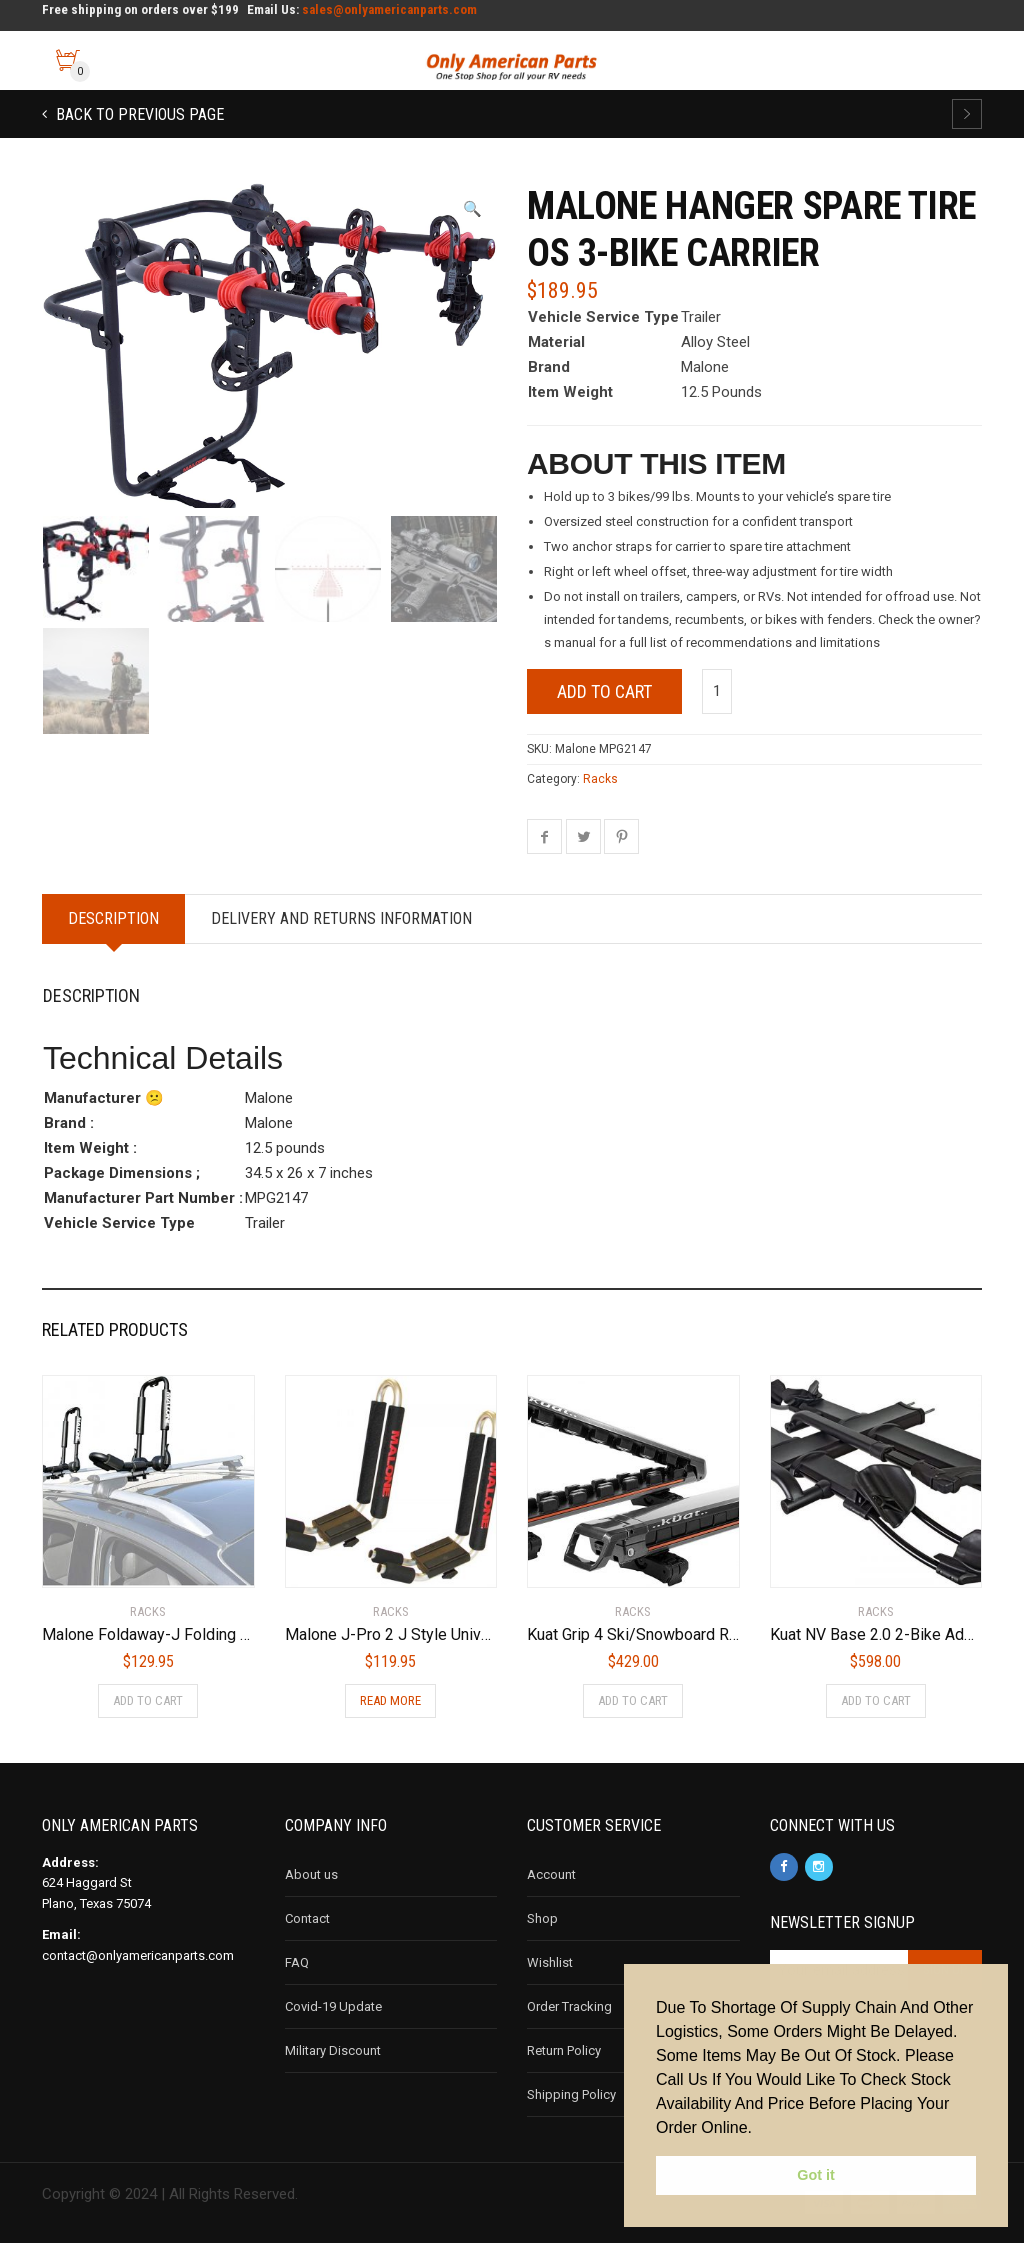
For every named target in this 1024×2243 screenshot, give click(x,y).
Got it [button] (816, 2175)
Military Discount (333, 2050)
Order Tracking (569, 2006)
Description (113, 918)
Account (551, 1874)
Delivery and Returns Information (341, 918)
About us (311, 1874)
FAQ (297, 1962)
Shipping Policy (571, 2094)
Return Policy (564, 2050)
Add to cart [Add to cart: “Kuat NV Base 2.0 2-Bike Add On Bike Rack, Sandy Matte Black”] (876, 1700)
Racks (600, 779)
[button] (472, 209)
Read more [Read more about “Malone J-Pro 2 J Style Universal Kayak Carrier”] (390, 1700)
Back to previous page (138, 114)
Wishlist (550, 1962)
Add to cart (604, 691)
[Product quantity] (717, 691)
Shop (542, 1918)
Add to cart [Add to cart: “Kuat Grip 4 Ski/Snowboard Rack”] (633, 1700)
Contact (307, 1918)
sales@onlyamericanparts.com (389, 9)
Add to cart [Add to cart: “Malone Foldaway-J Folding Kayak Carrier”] (148, 1700)
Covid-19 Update (333, 2006)
